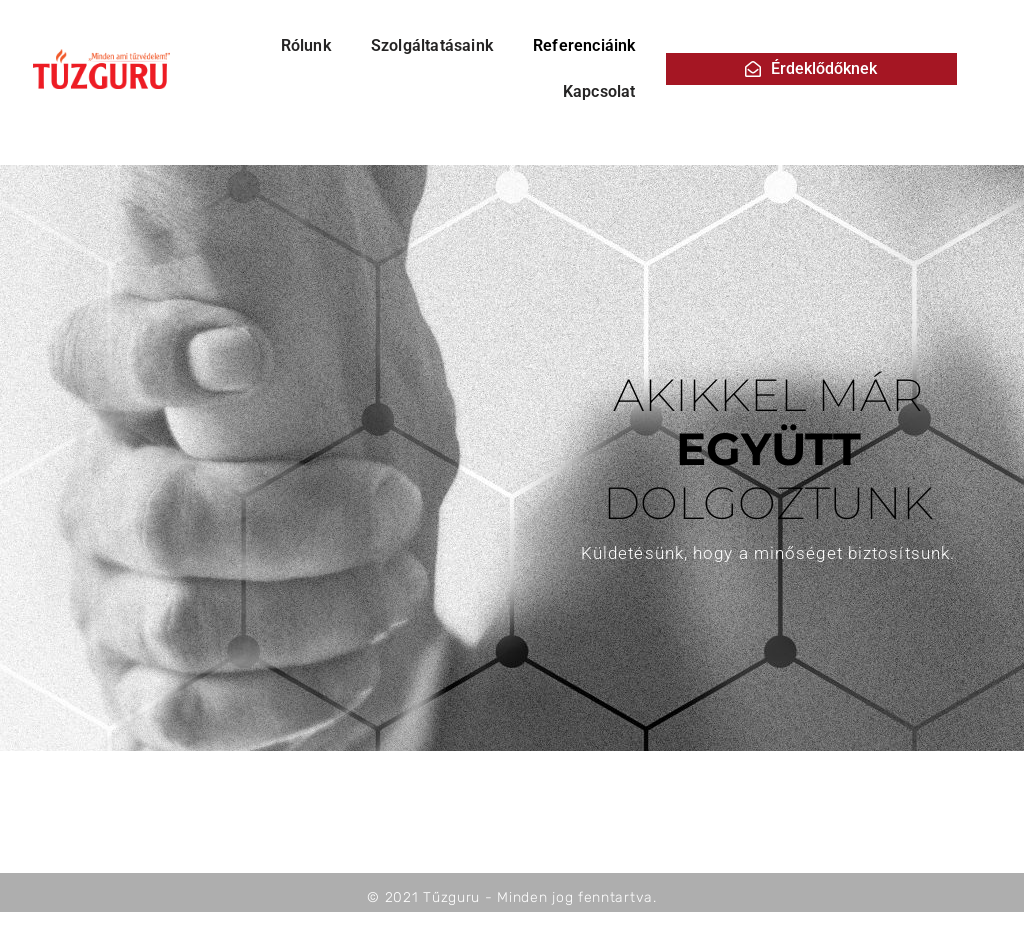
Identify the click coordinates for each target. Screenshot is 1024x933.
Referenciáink (584, 45)
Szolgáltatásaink (432, 45)
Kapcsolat (599, 91)
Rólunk (306, 45)
